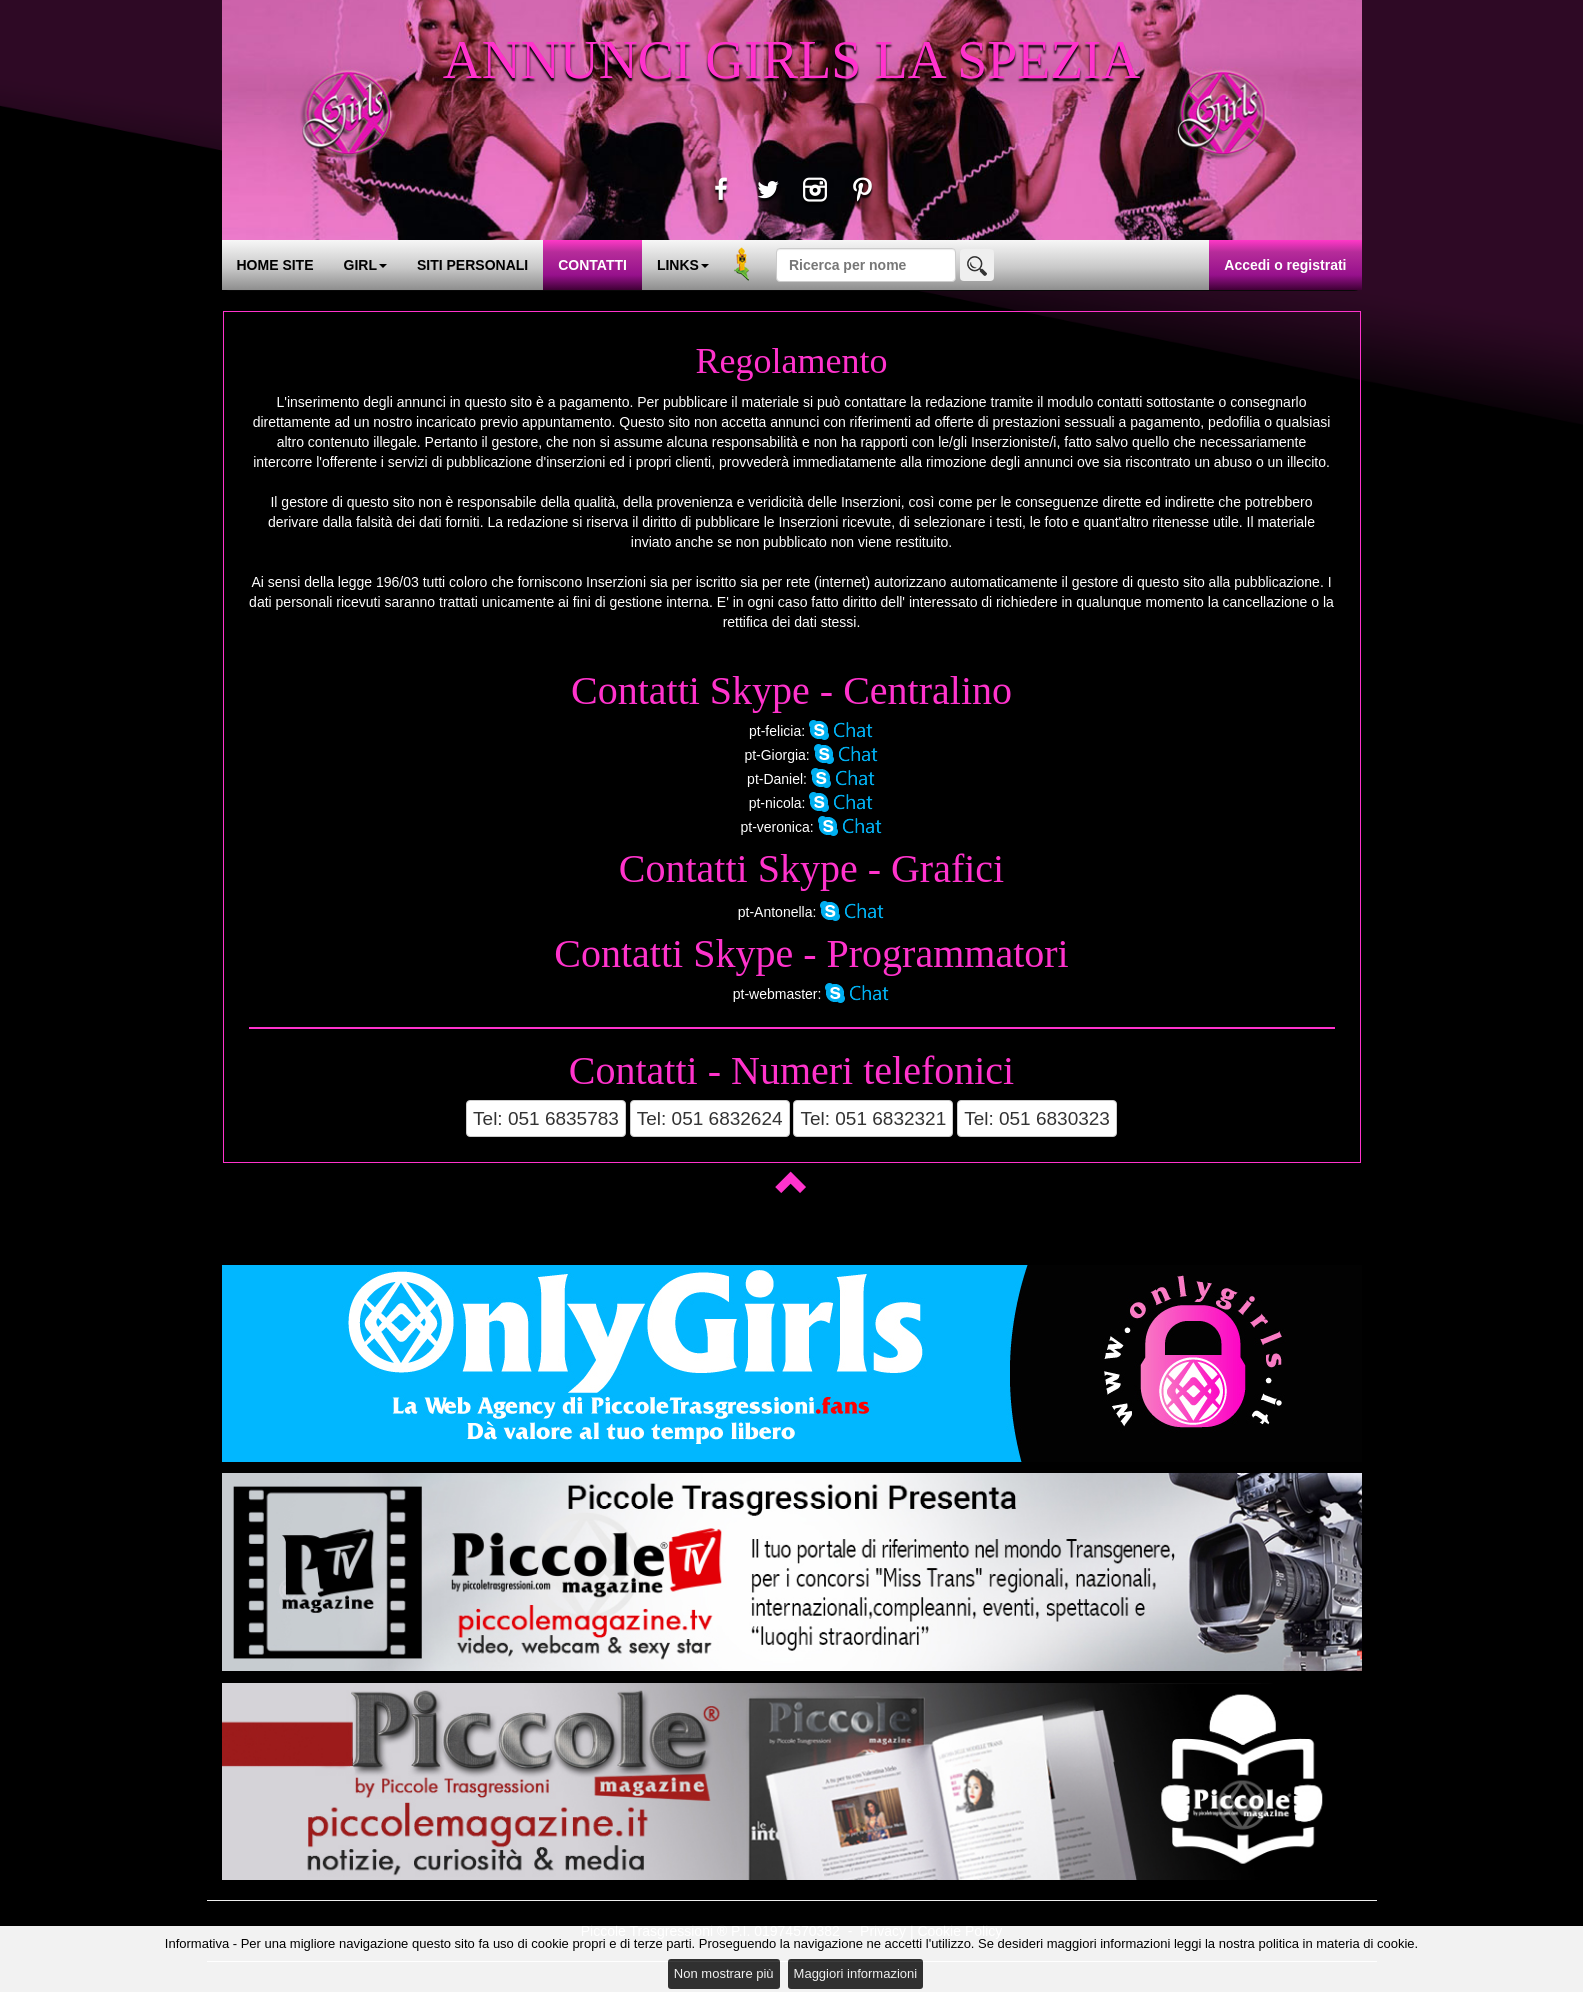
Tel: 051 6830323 (1037, 1118)
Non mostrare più (724, 1973)
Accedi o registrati (1285, 265)
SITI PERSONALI (472, 265)
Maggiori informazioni (856, 1973)
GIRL (365, 265)
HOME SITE (275, 265)
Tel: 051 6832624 (710, 1118)
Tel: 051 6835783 (546, 1118)
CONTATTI (592, 265)
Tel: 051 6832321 (873, 1118)
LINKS (683, 265)
